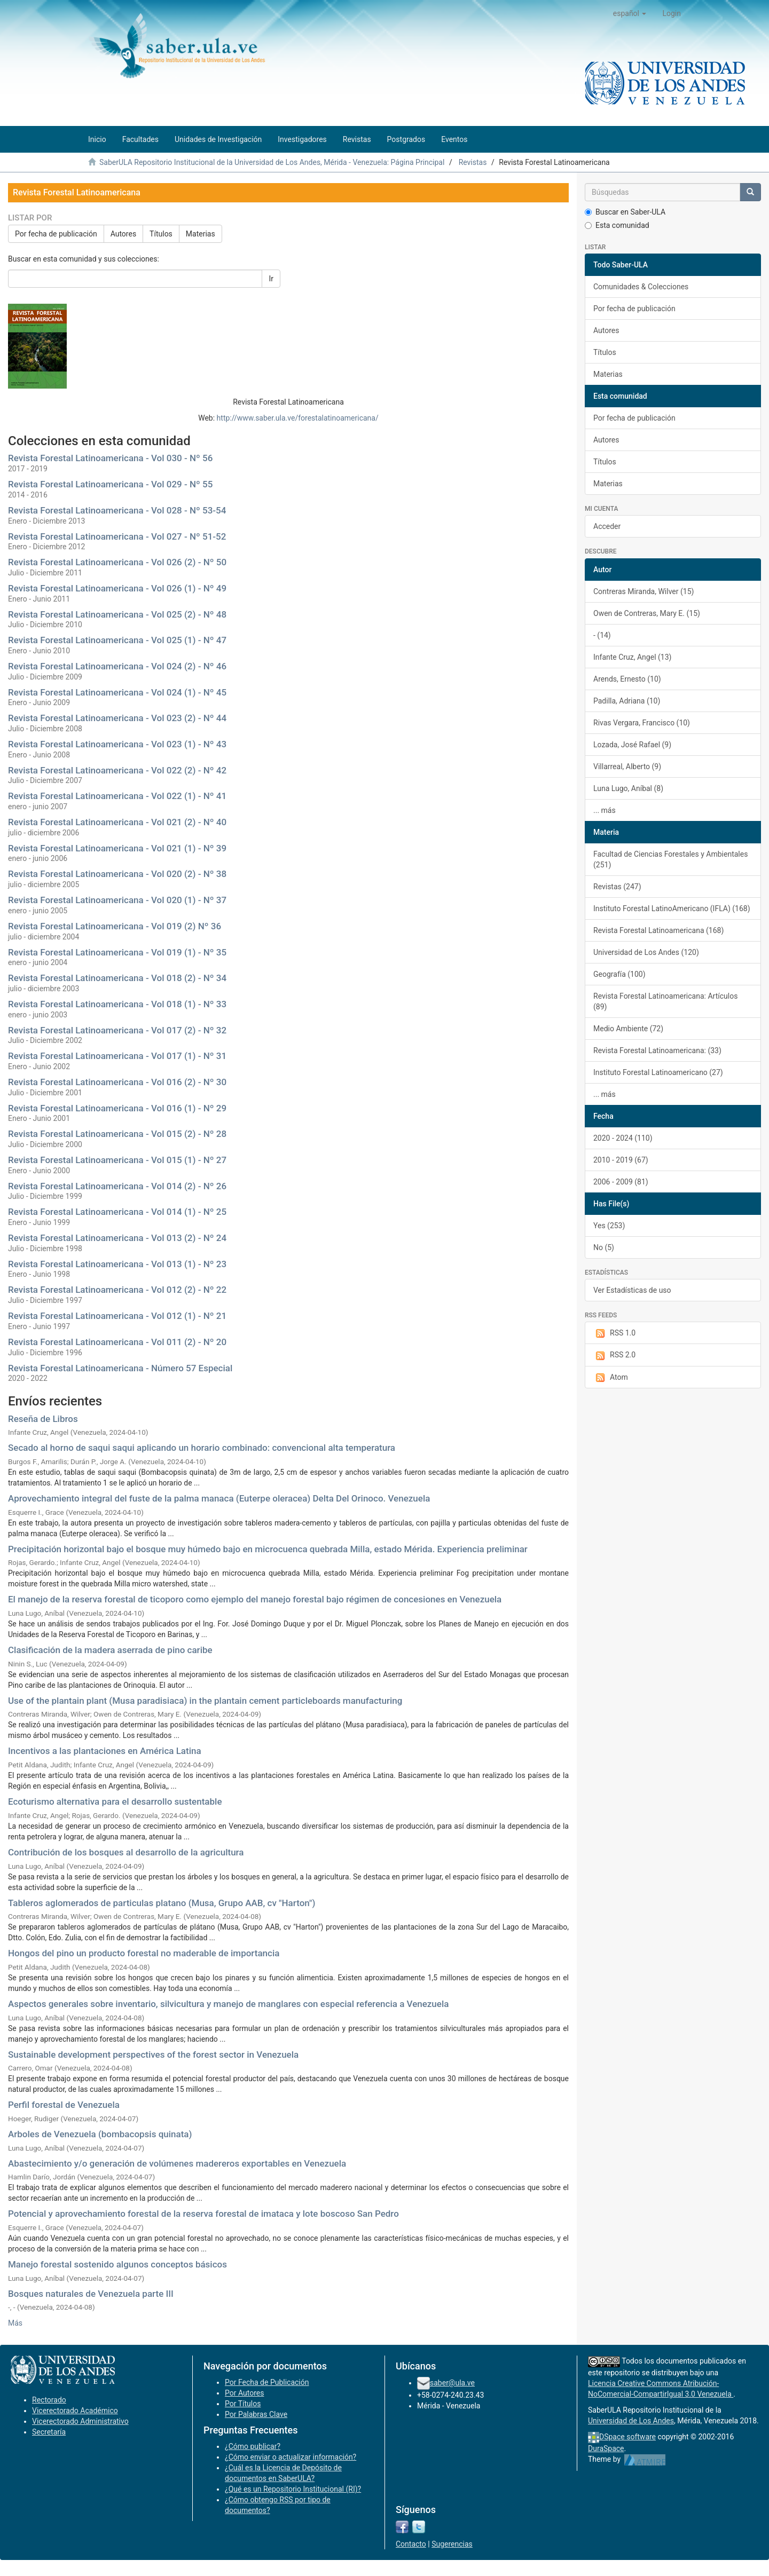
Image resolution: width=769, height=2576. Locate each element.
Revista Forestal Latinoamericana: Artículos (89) (665, 1001)
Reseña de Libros (43, 1418)
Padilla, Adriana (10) (626, 701)
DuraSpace (606, 2448)
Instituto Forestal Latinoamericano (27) (658, 1072)
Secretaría (49, 2432)
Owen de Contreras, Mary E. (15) (646, 613)
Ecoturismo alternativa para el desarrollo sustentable (115, 1801)
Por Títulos (243, 2403)
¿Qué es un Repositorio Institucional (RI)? (293, 2489)
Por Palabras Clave (256, 2414)
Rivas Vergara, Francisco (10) (641, 722)
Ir (271, 278)
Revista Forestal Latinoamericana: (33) (657, 1050)
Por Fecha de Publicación (267, 2382)
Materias (200, 234)
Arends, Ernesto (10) (627, 679)
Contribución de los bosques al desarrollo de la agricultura (126, 1852)
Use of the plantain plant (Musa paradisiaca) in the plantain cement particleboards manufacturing (205, 1700)
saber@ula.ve (452, 2383)
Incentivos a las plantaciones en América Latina (104, 1750)
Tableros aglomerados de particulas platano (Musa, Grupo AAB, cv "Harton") (161, 1903)
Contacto (411, 2544)
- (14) (602, 635)
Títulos (161, 234)
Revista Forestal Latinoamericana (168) (658, 930)
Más (15, 2323)
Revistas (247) (617, 886)
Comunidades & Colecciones (640, 286)
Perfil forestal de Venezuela (64, 2104)
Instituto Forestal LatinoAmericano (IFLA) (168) (671, 908)
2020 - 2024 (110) (623, 1138)
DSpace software (627, 2436)
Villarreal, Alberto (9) (627, 766)
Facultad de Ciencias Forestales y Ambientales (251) (670, 859)
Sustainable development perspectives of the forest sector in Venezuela (153, 2054)
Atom (610, 1377)
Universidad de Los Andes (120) (646, 952)
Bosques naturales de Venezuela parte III (91, 2293)
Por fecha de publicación (56, 234)
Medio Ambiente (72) (628, 1028)
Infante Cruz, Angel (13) (632, 657)
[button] (630, 13)
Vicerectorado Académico (75, 2410)
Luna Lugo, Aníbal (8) (628, 788)
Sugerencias (452, 2544)
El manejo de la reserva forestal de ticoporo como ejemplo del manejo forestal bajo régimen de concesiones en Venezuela (254, 1599)
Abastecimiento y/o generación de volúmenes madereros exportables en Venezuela (177, 2163)
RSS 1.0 (614, 1333)
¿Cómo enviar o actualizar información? (290, 2457)
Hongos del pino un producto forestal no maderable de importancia (143, 1953)
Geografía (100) (619, 974)
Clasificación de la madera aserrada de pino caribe (110, 1650)
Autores (123, 234)
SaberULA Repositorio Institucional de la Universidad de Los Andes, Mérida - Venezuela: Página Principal (271, 162)
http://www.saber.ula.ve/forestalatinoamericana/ (298, 418)
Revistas (473, 162)
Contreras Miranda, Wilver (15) (643, 591)
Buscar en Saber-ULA (625, 212)
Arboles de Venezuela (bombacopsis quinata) (100, 2134)
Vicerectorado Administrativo (80, 2421)
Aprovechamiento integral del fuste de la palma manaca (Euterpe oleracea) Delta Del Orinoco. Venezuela (219, 1498)
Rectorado (49, 2400)
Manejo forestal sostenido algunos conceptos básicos (117, 2264)
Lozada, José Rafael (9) (632, 744)
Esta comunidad (617, 225)
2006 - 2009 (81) (620, 1182)
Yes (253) (609, 1225)
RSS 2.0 (614, 1355)
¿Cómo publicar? (252, 2446)
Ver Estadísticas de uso (632, 1290)
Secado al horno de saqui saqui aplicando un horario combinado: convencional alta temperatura (201, 1447)
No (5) (603, 1247)
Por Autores (244, 2393)
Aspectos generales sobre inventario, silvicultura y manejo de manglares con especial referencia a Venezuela (228, 2003)
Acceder (607, 526)
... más (604, 810)
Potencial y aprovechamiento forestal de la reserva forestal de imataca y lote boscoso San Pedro (203, 2213)
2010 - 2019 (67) (620, 1160)
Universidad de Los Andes (631, 2420)
